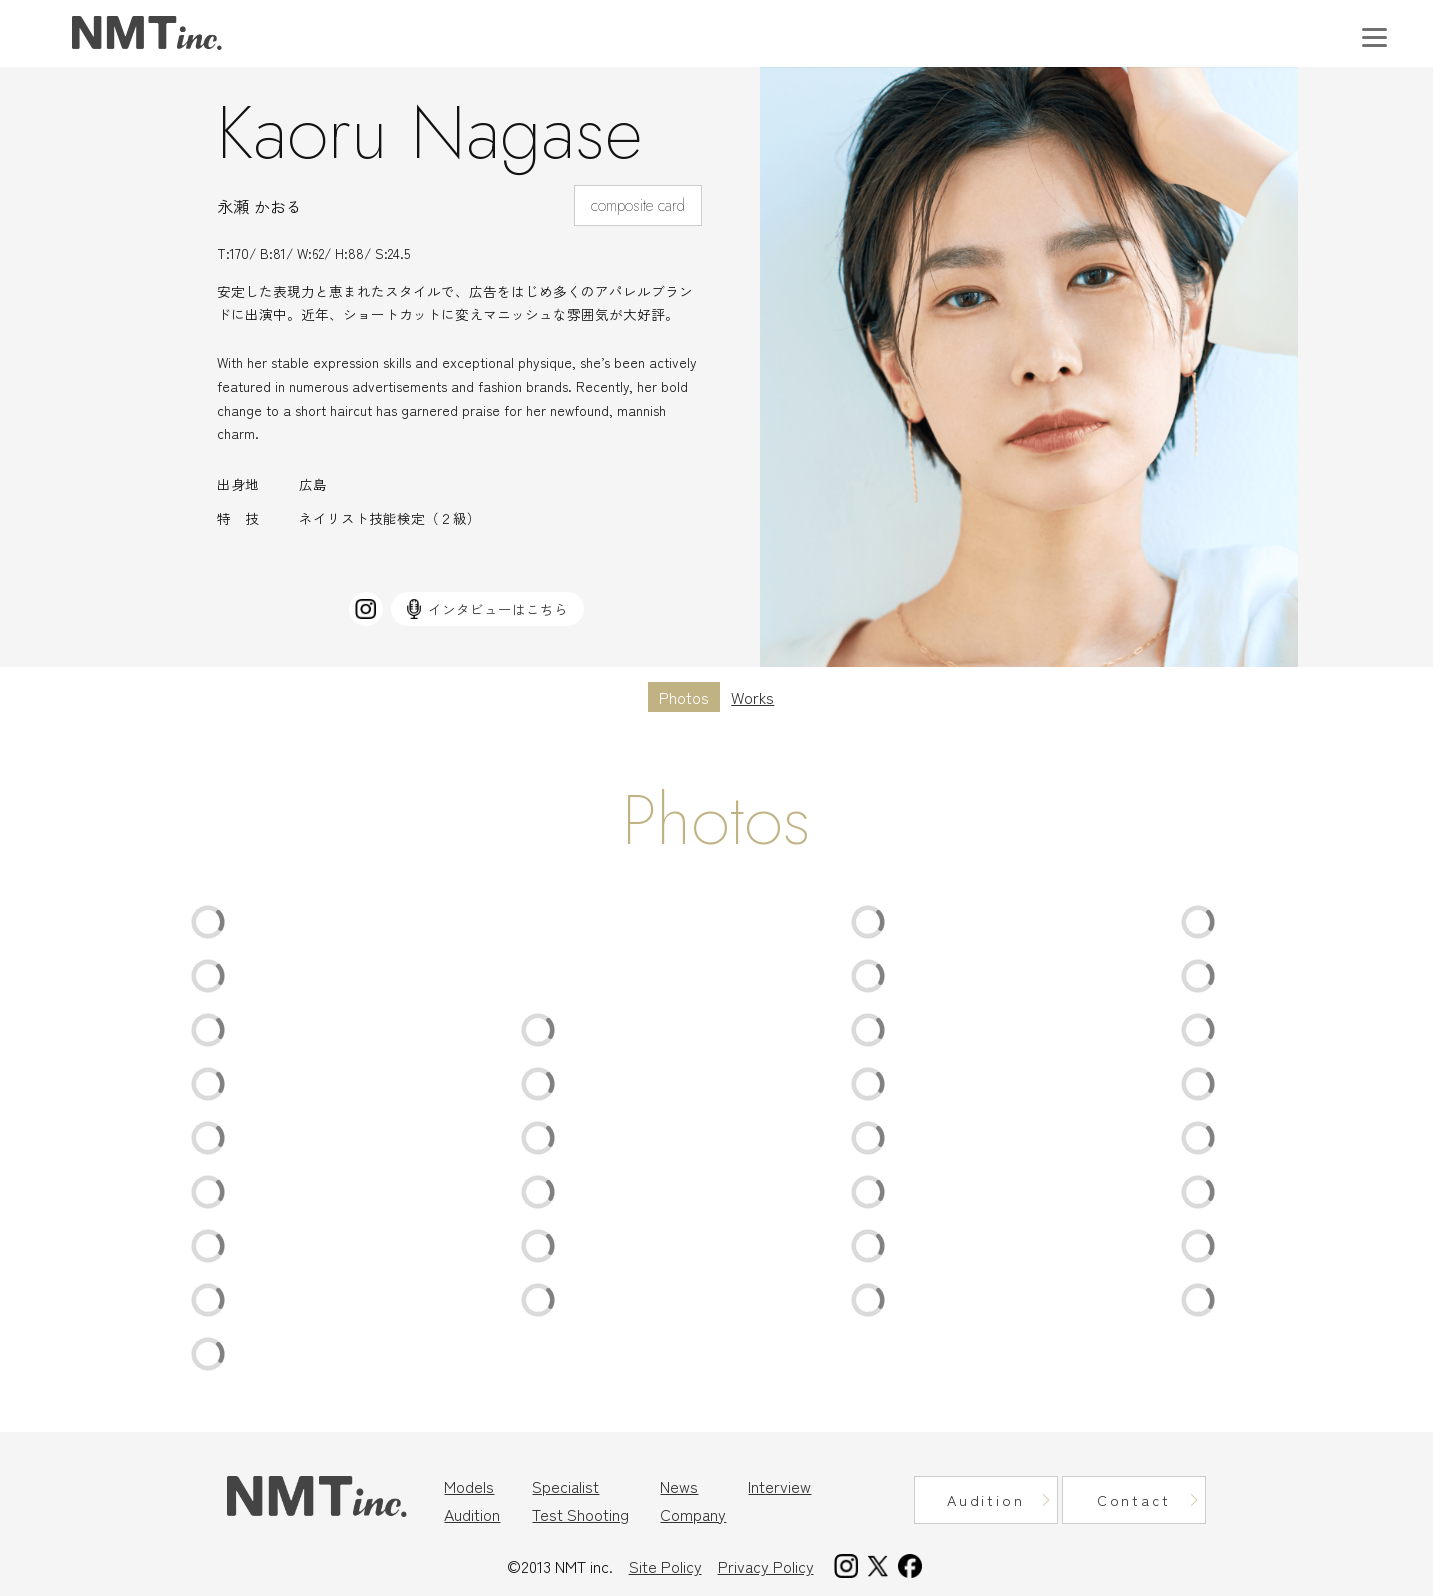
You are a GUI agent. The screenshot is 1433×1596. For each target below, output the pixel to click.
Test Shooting (580, 1514)
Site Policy (665, 1566)
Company (693, 1514)
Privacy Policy (766, 1566)
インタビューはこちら (487, 609)
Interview (779, 1486)
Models (469, 1486)
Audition (472, 1514)
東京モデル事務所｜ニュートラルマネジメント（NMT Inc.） (147, 33)
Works (752, 697)
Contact (1134, 1499)
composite (622, 205)
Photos (684, 697)
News (679, 1486)
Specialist (565, 1486)
